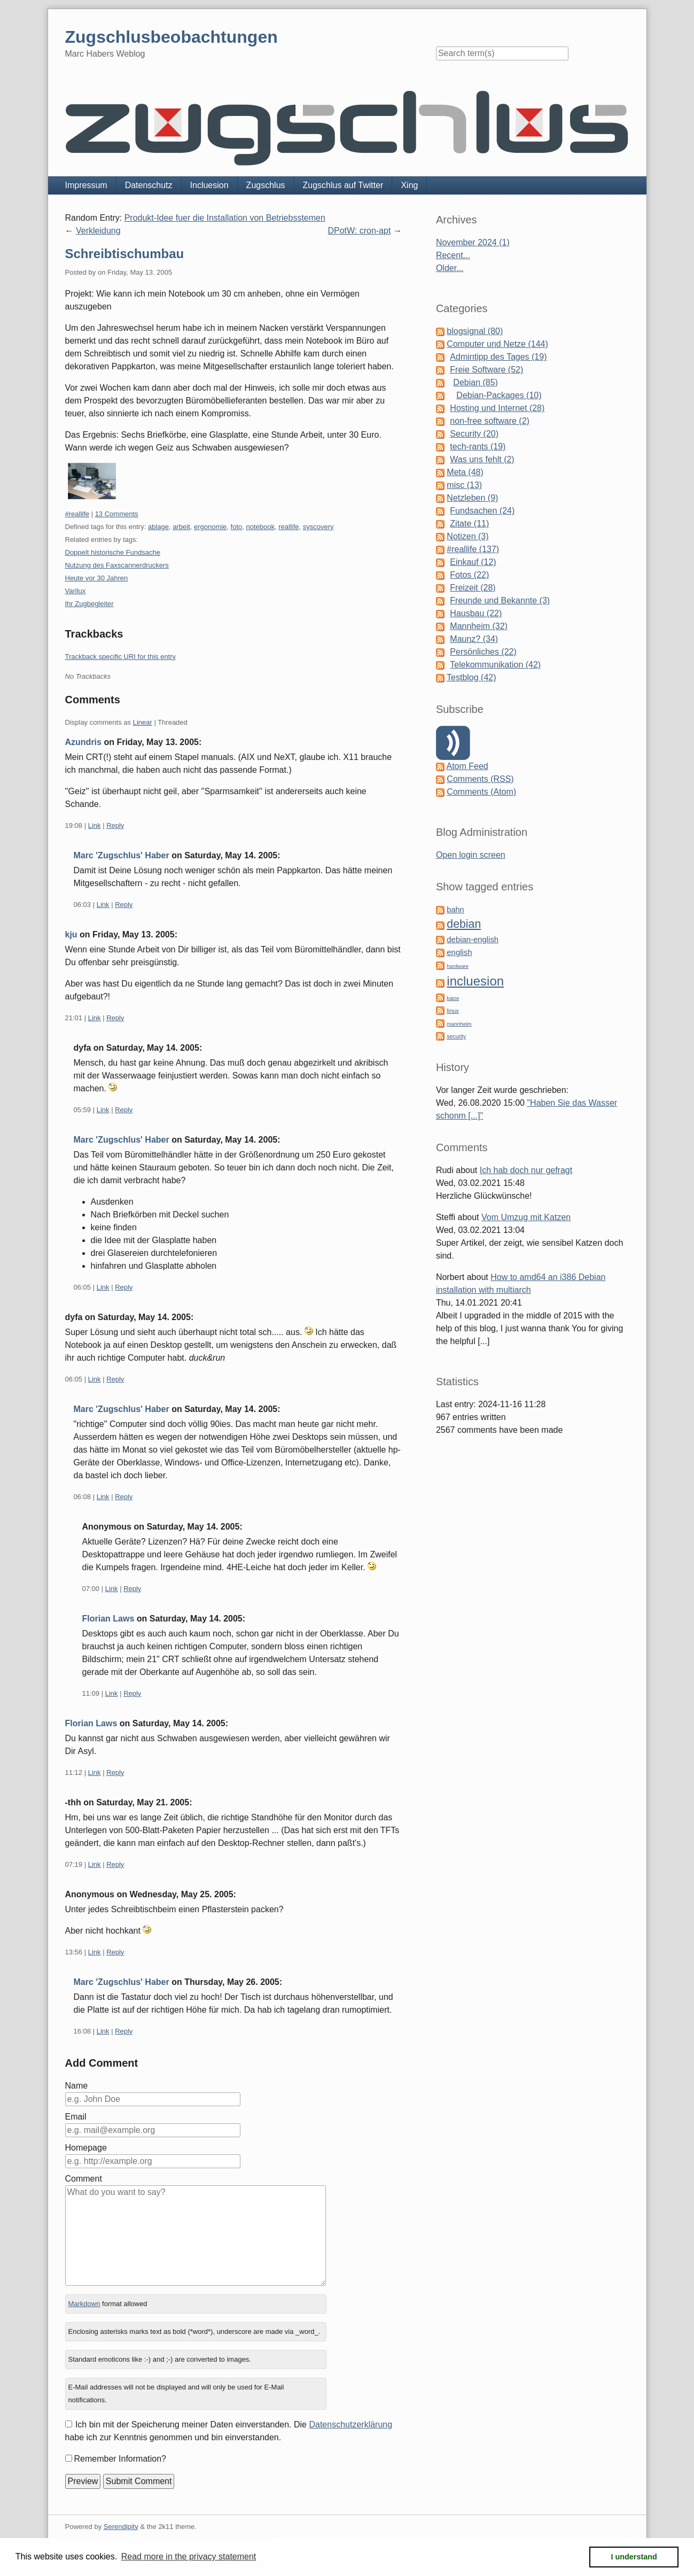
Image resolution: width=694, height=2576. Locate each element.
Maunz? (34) (474, 638)
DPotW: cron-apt (359, 230)
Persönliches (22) (483, 651)
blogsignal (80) (475, 331)
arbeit (181, 527)
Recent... (453, 255)
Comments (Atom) (481, 791)
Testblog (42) (471, 677)
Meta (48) (465, 472)
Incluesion (209, 185)
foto (237, 527)
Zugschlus (265, 185)
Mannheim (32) (479, 626)
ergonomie (210, 527)
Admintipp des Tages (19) (498, 356)
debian (464, 924)
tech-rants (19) (477, 446)
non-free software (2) (489, 420)
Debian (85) (475, 382)
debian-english (472, 939)
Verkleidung (98, 230)
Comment (83, 2178)
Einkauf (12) (473, 562)
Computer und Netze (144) (497, 343)
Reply (115, 825)
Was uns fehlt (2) (482, 459)
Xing (409, 185)
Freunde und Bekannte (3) (500, 600)
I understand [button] (634, 2556)
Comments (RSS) (480, 778)
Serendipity (121, 2527)
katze (453, 998)
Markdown (84, 2304)
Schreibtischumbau (124, 253)
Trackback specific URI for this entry (120, 657)
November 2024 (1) (473, 242)
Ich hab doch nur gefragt (526, 1170)
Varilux (75, 591)
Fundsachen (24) (482, 510)
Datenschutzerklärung (350, 2424)
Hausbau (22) (476, 613)
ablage (158, 527)
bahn (455, 909)
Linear (142, 722)
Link (94, 825)
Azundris (83, 742)
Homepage (86, 2147)
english (459, 952)
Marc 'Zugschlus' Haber (121, 855)
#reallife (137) (473, 549)
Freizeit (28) (472, 587)
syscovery (318, 527)
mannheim (459, 1024)
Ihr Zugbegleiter (89, 604)
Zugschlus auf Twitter (343, 185)
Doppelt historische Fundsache (113, 552)
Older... (450, 268)
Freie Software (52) (486, 369)
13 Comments (116, 514)
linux (452, 1010)
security (456, 1036)
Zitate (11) (469, 523)
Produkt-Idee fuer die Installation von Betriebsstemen (224, 217)
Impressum (86, 185)
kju (71, 934)
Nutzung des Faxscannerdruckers (117, 565)
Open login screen (470, 854)
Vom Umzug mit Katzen (526, 1217)
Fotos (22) (469, 574)
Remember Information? (120, 2458)
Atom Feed (467, 766)
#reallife (77, 514)
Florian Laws (108, 1618)
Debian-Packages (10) (498, 395)
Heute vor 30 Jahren (96, 578)
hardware (458, 966)
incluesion (475, 981)
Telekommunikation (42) (495, 664)
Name (76, 2085)
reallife (288, 527)
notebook (260, 527)
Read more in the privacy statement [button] (188, 2556)
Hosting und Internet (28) (497, 408)
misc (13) (464, 485)
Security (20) (474, 433)
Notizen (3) (467, 536)
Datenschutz (149, 185)
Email (76, 2116)
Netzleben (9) (472, 497)
